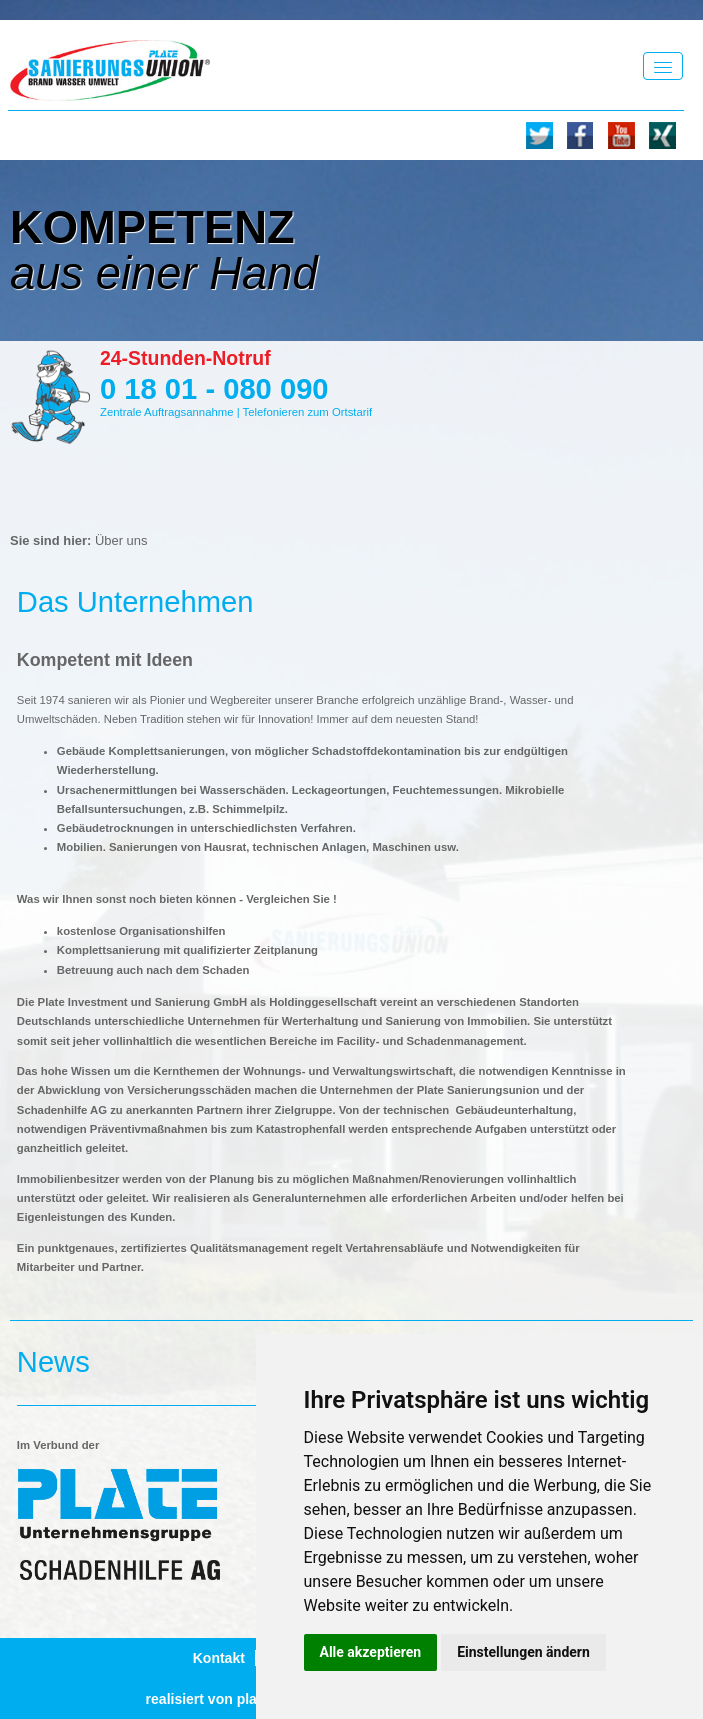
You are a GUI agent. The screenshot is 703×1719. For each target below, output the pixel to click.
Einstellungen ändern (523, 1652)
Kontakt (219, 1658)
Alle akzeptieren (371, 1652)
